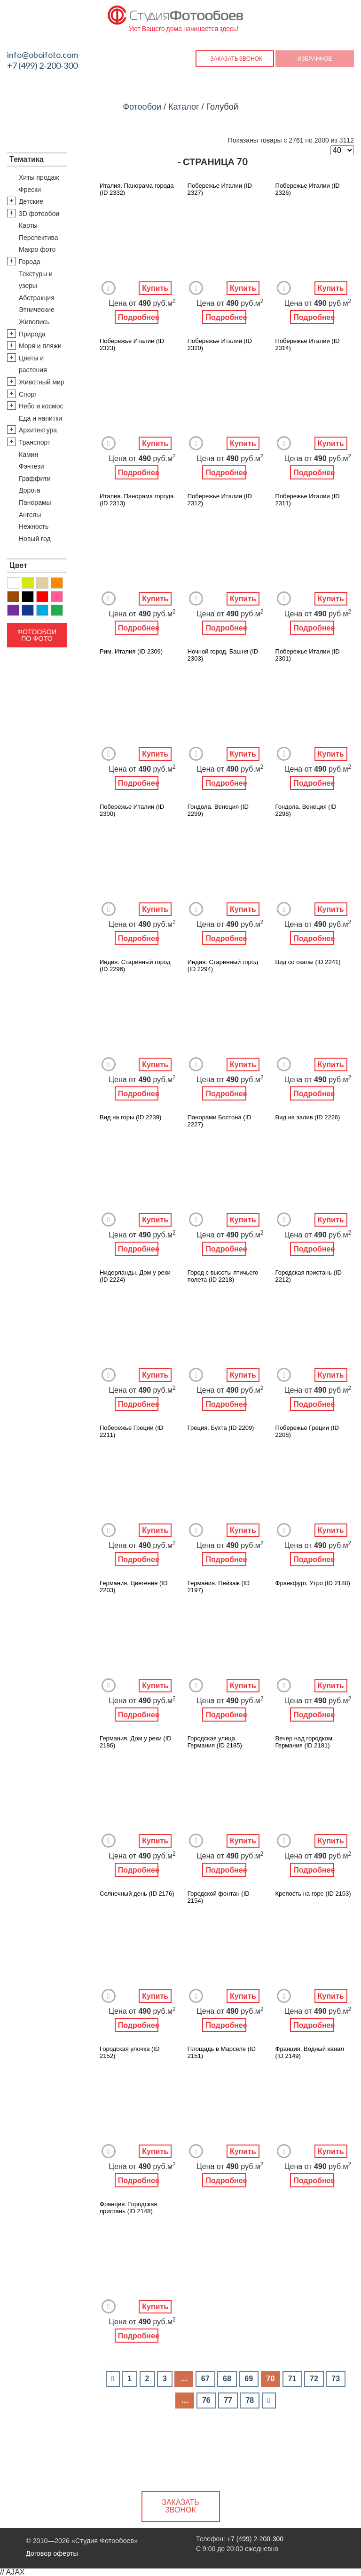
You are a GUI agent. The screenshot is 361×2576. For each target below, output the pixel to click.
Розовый (57, 596)
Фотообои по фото (36, 635)
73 (335, 2379)
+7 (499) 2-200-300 (42, 65)
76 (206, 2400)
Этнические (37, 309)
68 (227, 2379)
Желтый (28, 583)
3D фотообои (39, 213)
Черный (28, 596)
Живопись (34, 322)
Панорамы (35, 502)
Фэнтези (31, 466)
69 (248, 2379)
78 (249, 2400)
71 (292, 2379)
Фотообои (142, 107)
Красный (42, 596)
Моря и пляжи (40, 346)
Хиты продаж (39, 177)
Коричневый (13, 596)
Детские (31, 201)
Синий (28, 610)
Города (29, 261)
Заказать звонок (236, 58)
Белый (13, 583)
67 (205, 2379)
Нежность (33, 526)
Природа (32, 334)
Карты (28, 225)
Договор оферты (52, 2553)
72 (314, 2379)
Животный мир (41, 382)
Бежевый (42, 583)
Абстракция (37, 298)
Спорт (28, 394)
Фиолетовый (13, 610)
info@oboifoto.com (42, 54)
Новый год (35, 538)
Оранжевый (57, 583)
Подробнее (138, 317)
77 (228, 2400)
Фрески (30, 189)
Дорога (29, 490)
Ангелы (30, 514)
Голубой (42, 610)
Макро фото (37, 249)
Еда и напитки (40, 418)
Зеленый (57, 610)
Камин (28, 454)
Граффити (34, 478)
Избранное (315, 58)
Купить (155, 288)
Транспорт (34, 442)
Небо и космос (41, 406)
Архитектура (38, 430)
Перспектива (38, 237)
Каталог (183, 107)
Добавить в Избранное (109, 288)
